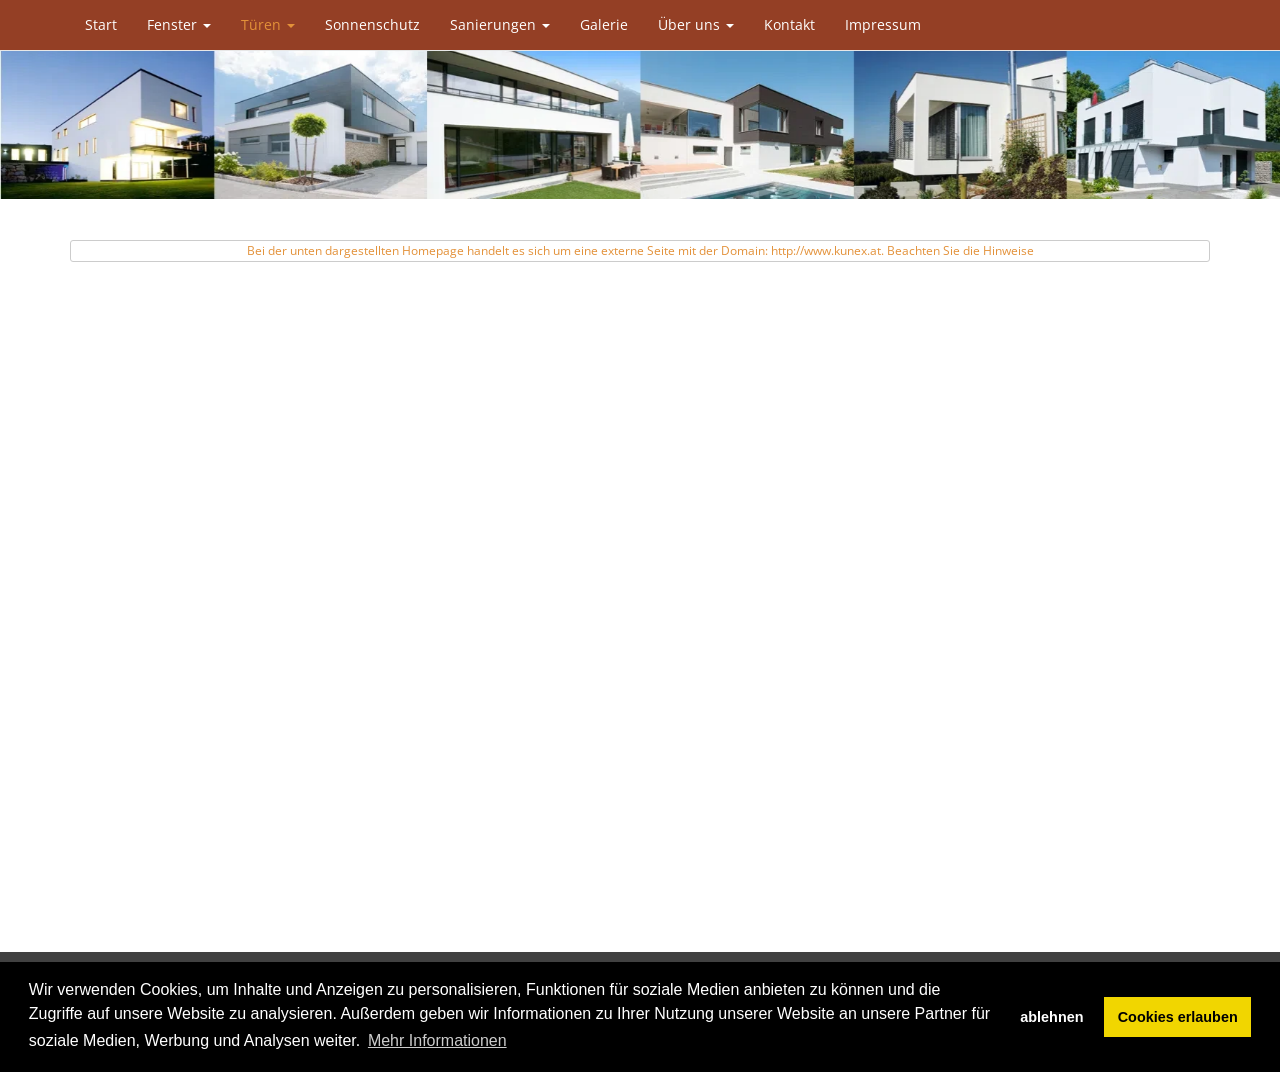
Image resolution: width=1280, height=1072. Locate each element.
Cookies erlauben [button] (1178, 1017)
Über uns (696, 24)
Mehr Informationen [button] (437, 1040)
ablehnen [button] (1051, 1017)
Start (101, 24)
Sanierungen (500, 24)
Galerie (604, 24)
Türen (268, 24)
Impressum (883, 24)
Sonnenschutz (372, 24)
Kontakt (789, 24)
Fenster (179, 24)
